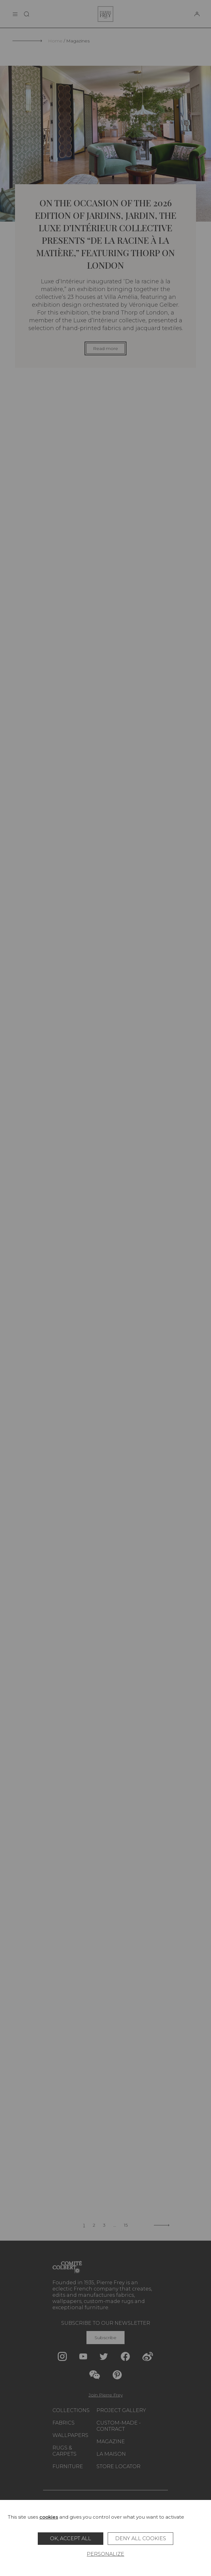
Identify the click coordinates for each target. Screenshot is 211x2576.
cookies (48, 2517)
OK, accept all (70, 2538)
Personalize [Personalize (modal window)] (105, 2554)
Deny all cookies (140, 2538)
